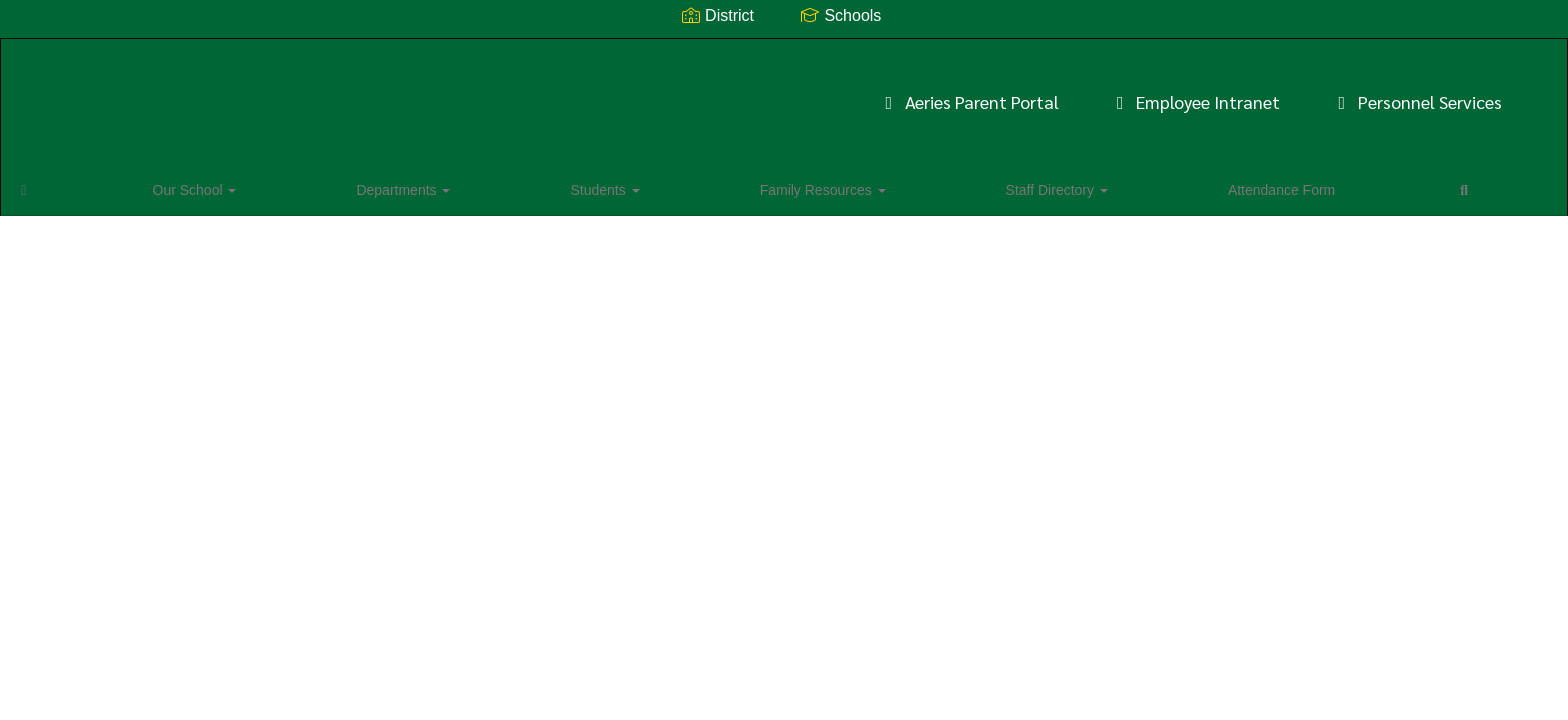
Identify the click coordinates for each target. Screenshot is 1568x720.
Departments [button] (254, 184)
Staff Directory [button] (638, 184)
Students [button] (365, 184)
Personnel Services (1117, 91)
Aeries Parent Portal (669, 91)
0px (1493, 183)
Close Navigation (957, 192)
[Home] (55, 184)
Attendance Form (772, 184)
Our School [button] (136, 184)
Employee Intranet (895, 91)
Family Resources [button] (494, 184)
